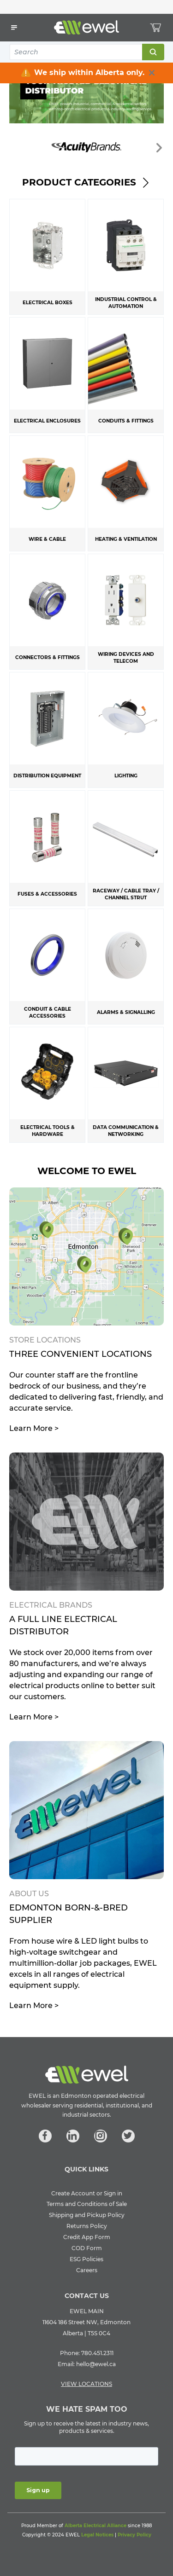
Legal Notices (97, 2535)
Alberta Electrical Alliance (95, 2526)
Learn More (34, 1428)
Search (153, 52)
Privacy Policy (134, 2535)
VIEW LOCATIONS (86, 2383)
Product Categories (86, 182)
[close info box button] (152, 72)
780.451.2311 (97, 2353)
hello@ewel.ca (96, 2364)
